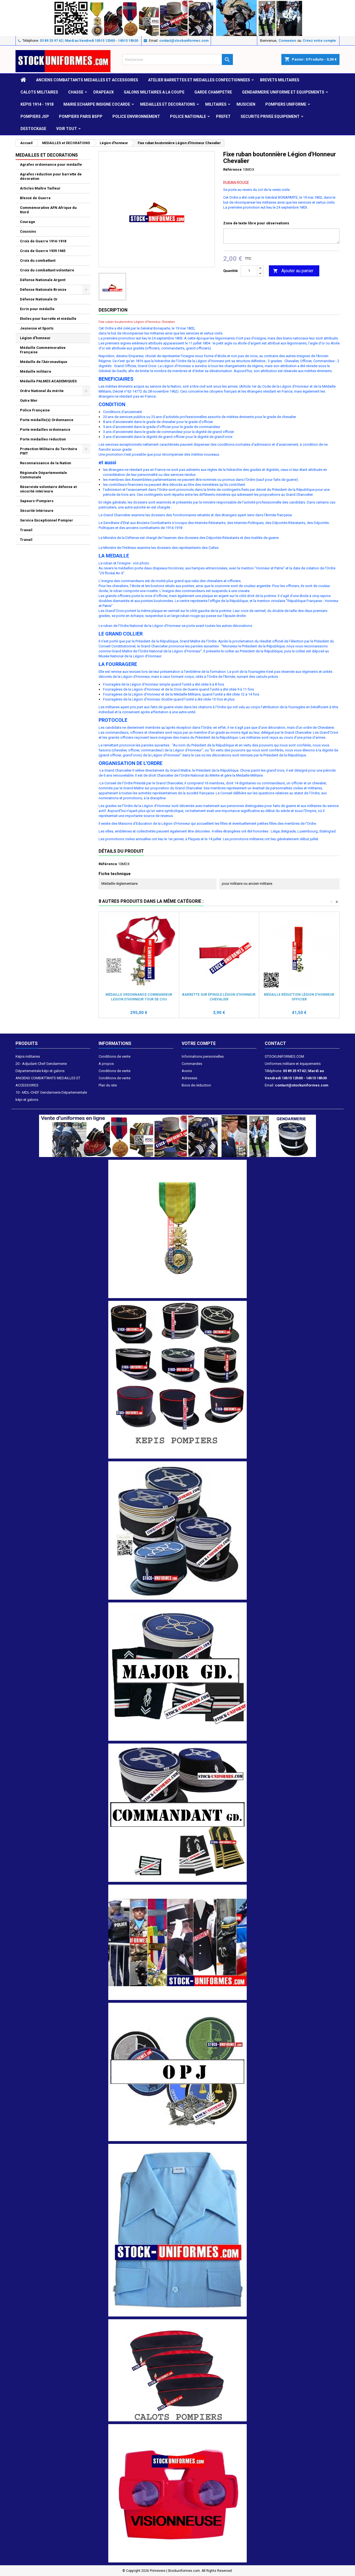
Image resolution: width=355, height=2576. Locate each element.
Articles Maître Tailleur (40, 188)
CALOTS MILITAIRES (39, 92)
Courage (27, 222)
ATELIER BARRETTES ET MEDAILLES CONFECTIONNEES (199, 80)
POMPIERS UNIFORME (285, 104)
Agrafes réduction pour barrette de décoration (51, 176)
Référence (232, 169)
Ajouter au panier (293, 271)
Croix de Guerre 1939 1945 (42, 251)
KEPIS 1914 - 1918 (36, 104)
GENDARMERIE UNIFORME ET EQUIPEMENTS (283, 92)
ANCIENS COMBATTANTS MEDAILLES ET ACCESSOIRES (87, 80)
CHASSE (75, 92)
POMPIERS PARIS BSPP (80, 116)
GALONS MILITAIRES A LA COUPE (154, 92)
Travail (26, 530)
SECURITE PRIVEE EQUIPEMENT (270, 116)
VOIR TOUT (66, 128)
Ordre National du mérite (42, 391)
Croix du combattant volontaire (47, 270)
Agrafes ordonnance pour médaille (51, 164)
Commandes (192, 1064)
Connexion (287, 41)
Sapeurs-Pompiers (36, 501)
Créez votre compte (319, 41)
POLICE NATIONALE (188, 116)
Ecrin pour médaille (37, 309)
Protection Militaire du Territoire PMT (48, 451)
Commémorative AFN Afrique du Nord (48, 210)
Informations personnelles (203, 1056)
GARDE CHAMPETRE (213, 92)
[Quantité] (249, 270)
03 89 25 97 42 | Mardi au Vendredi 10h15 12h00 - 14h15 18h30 (89, 41)
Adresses (189, 1078)
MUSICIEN (245, 104)
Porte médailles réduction (43, 439)
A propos (106, 1064)
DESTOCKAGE (33, 128)
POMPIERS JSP (34, 116)
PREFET (223, 116)
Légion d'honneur (35, 338)
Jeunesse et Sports (36, 328)
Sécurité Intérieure (36, 511)
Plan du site (108, 1085)
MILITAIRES (216, 104)
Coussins (28, 231)
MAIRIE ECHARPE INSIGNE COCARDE (96, 104)
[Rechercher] (177, 59)
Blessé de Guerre (35, 198)
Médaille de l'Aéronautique (43, 362)
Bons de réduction (196, 1085)
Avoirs (187, 1071)
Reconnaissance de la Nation (45, 463)
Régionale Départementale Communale (43, 475)
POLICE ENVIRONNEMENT (136, 116)
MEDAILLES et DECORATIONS (167, 104)
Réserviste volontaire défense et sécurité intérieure (48, 489)
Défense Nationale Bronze (43, 289)
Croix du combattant (37, 260)
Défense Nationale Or (39, 299)
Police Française (35, 410)
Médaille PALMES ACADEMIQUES (48, 381)
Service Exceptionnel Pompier (46, 520)
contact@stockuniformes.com (184, 41)
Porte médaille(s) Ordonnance (46, 420)
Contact (275, 1043)
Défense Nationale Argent (42, 280)
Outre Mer (29, 400)
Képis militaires (28, 1056)
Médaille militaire (35, 371)
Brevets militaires (279, 80)
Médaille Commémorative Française (43, 350)
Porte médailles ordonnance (45, 429)
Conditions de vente (114, 1056)
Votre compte (199, 1043)
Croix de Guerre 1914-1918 (43, 241)
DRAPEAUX (103, 92)
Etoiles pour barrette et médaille (48, 319)
